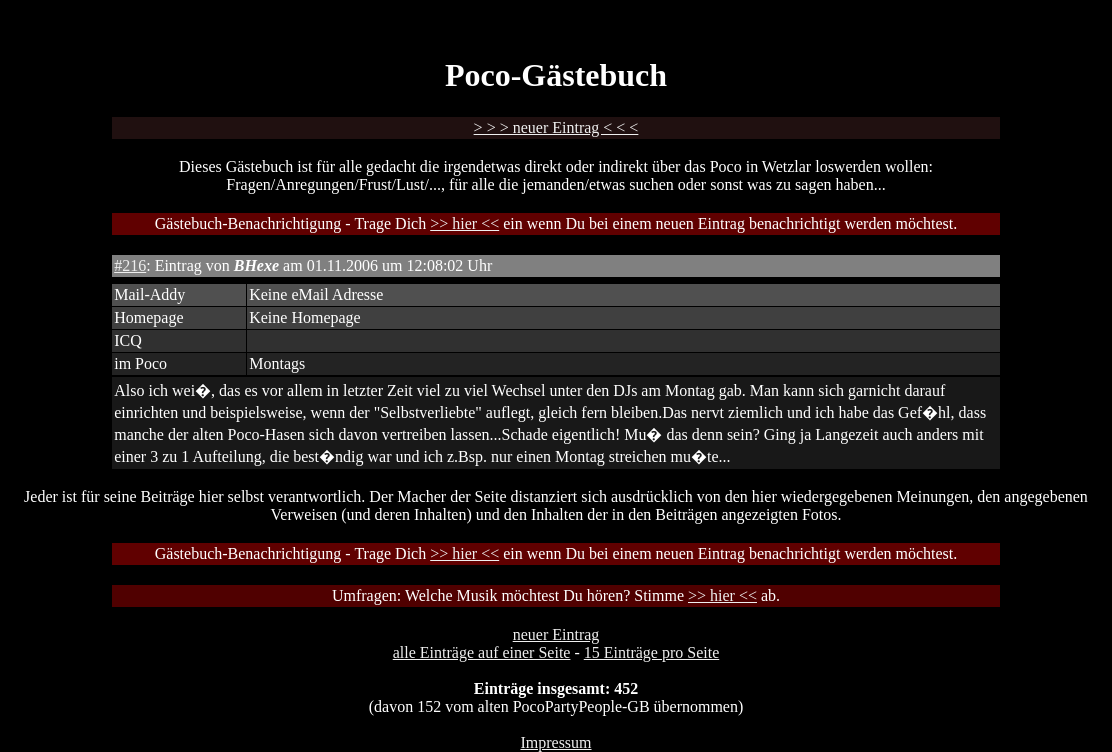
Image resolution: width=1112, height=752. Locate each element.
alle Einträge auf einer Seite (482, 652)
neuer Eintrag (556, 634)
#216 (130, 265)
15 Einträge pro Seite (652, 652)
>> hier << (464, 223)
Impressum (555, 742)
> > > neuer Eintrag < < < (556, 127)
